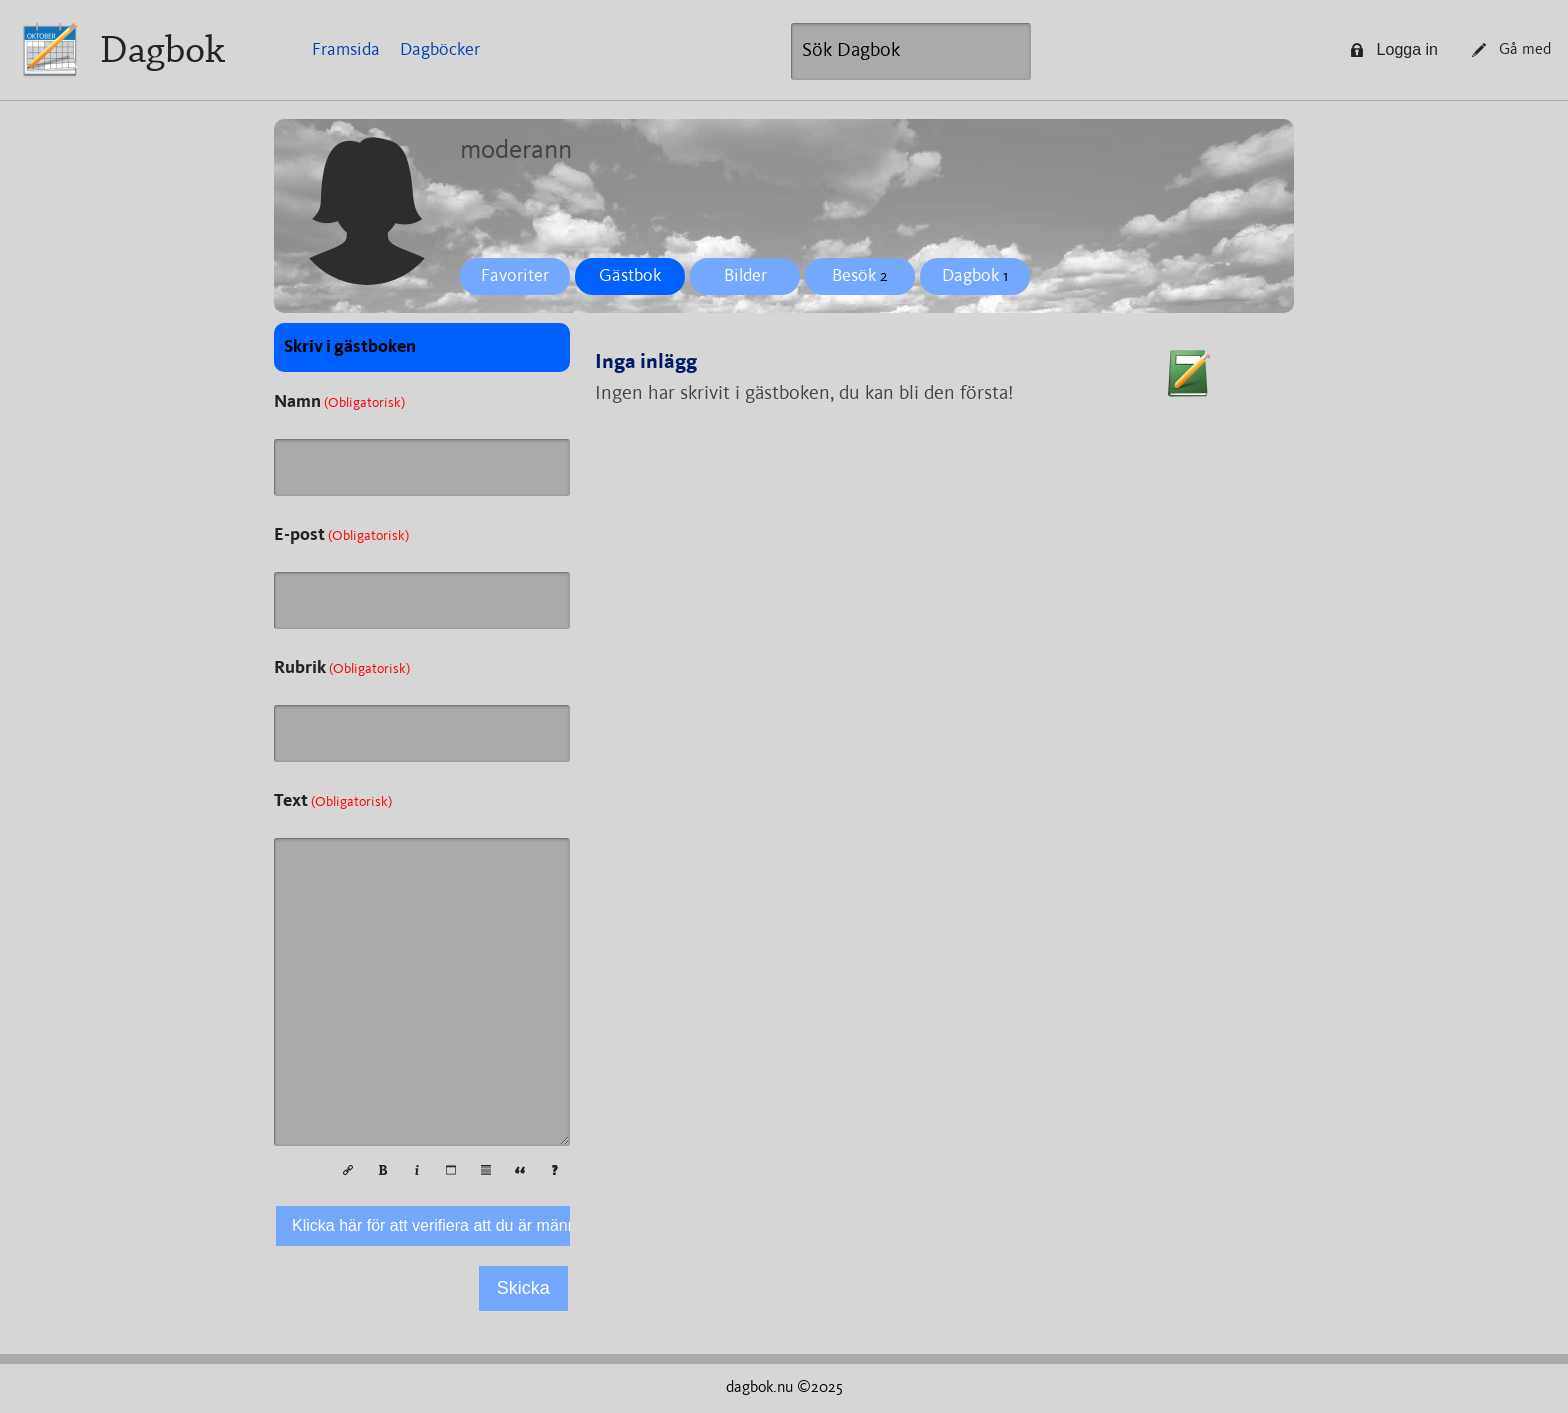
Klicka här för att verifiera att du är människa (448, 1225)
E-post (341, 535)
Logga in (1394, 49)
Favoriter (515, 276)
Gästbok (630, 276)
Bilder (745, 276)
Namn (339, 402)
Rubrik (342, 668)
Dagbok (162, 49)
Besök (860, 276)
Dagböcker (440, 50)
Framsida (346, 50)
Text (333, 801)
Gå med (1511, 50)
